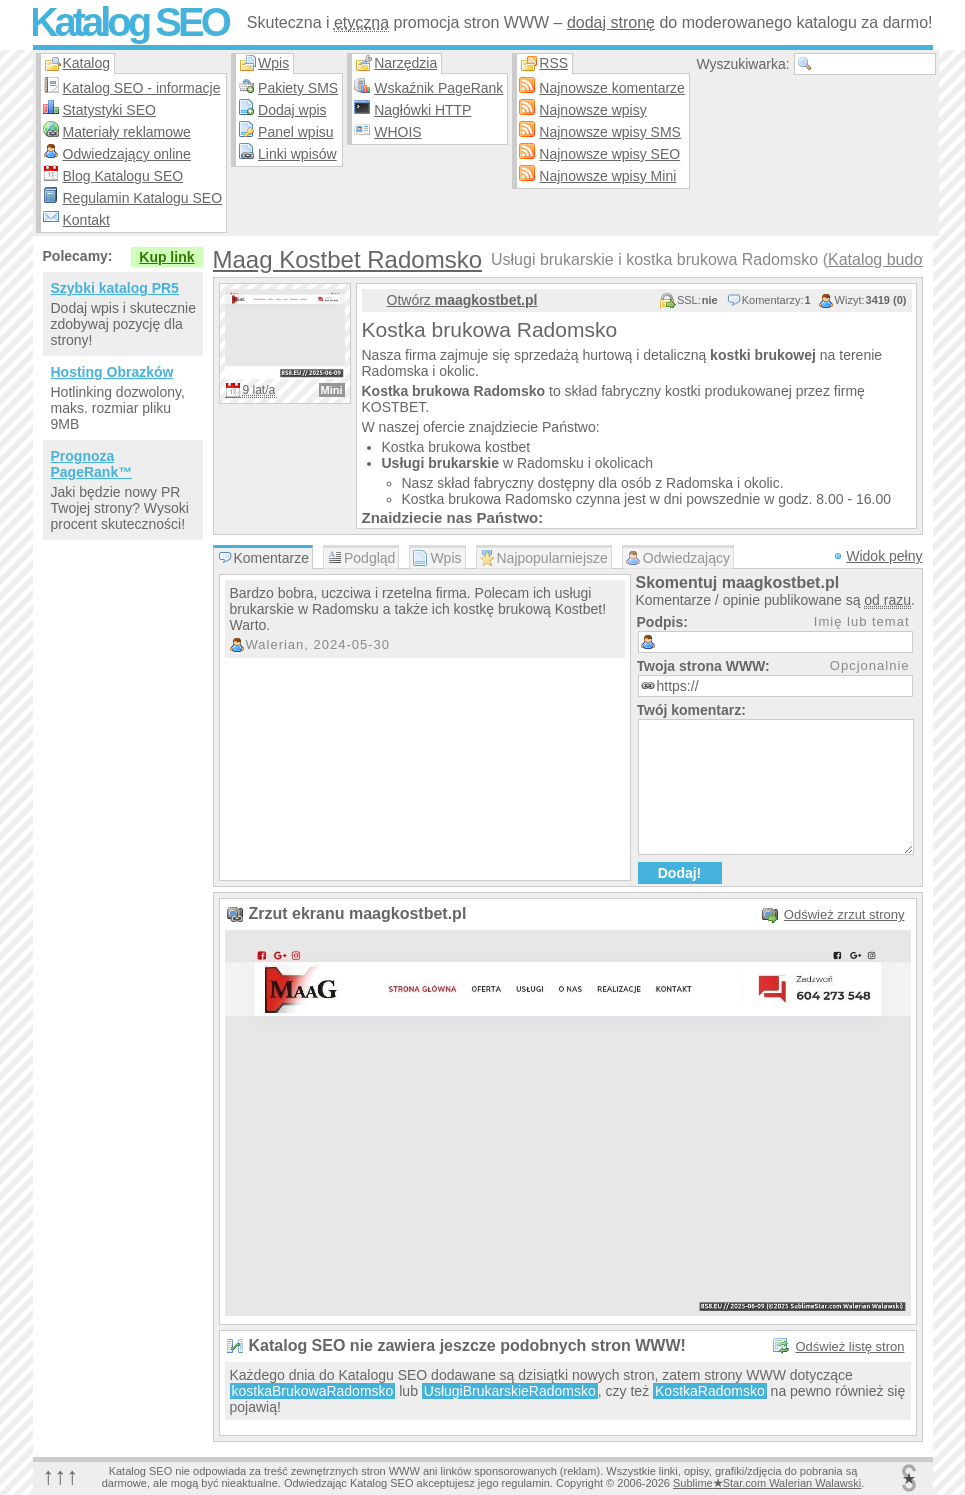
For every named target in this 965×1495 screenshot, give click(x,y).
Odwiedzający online (127, 154)
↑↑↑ (61, 1475)
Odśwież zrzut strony (844, 914)
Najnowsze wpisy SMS (610, 132)
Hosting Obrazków (112, 372)
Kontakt (86, 220)
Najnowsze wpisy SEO (609, 154)
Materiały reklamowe (127, 132)
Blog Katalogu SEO (123, 176)
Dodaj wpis (292, 110)
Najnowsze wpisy (592, 110)
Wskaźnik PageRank (438, 88)
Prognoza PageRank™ (92, 464)
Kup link (166, 257)
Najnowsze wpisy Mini (607, 176)
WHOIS (397, 132)
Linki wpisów (297, 154)
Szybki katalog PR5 (115, 288)
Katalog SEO (129, 22)
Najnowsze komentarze (612, 88)
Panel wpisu (296, 132)
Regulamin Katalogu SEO (143, 198)
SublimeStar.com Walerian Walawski (767, 1483)
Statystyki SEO (109, 110)
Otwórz (462, 300)
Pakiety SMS (298, 88)
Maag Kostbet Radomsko (347, 259)
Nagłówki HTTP (422, 110)
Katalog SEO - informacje (142, 88)
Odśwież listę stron (849, 1346)
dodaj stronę (611, 22)
